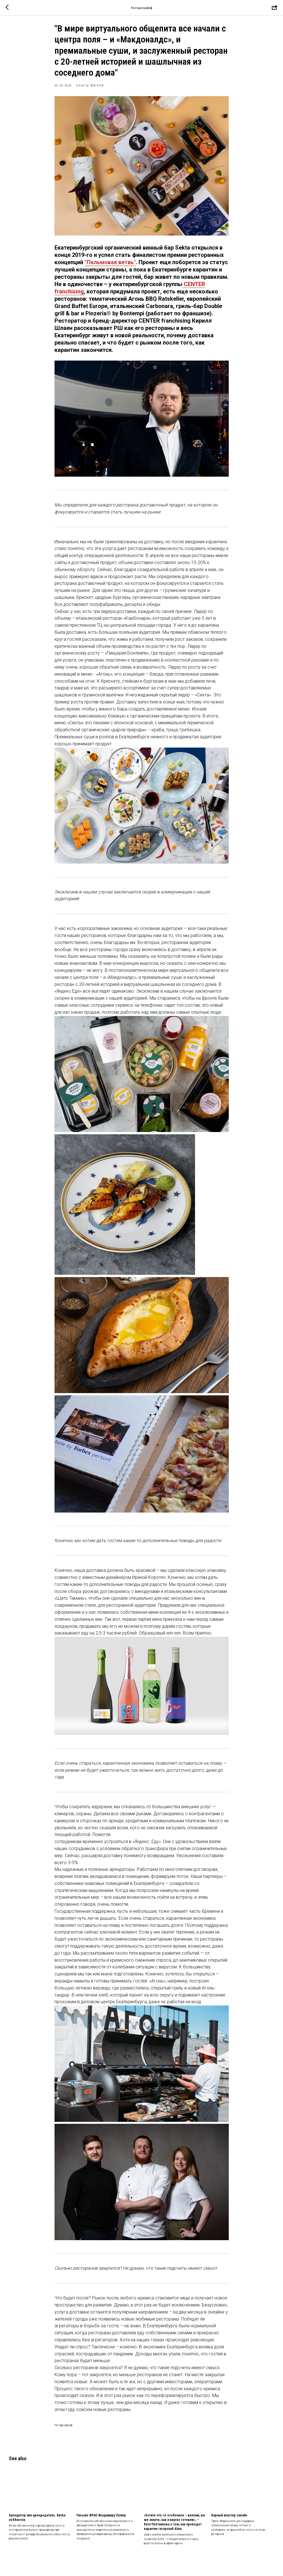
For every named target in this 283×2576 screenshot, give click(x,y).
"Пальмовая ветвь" (110, 265)
